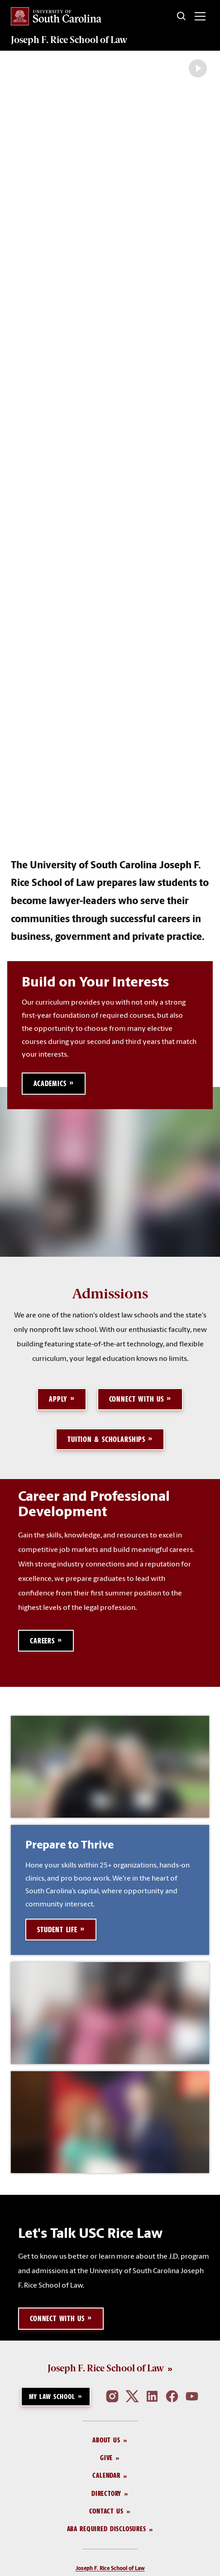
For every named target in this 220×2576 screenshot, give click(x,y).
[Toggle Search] (181, 16)
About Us (106, 2549)
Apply (58, 1508)
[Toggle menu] (200, 16)
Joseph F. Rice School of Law (69, 39)
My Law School (52, 2506)
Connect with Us (136, 1508)
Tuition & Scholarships (106, 1548)
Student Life (57, 2039)
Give (106, 2567)
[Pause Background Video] (198, 68)
